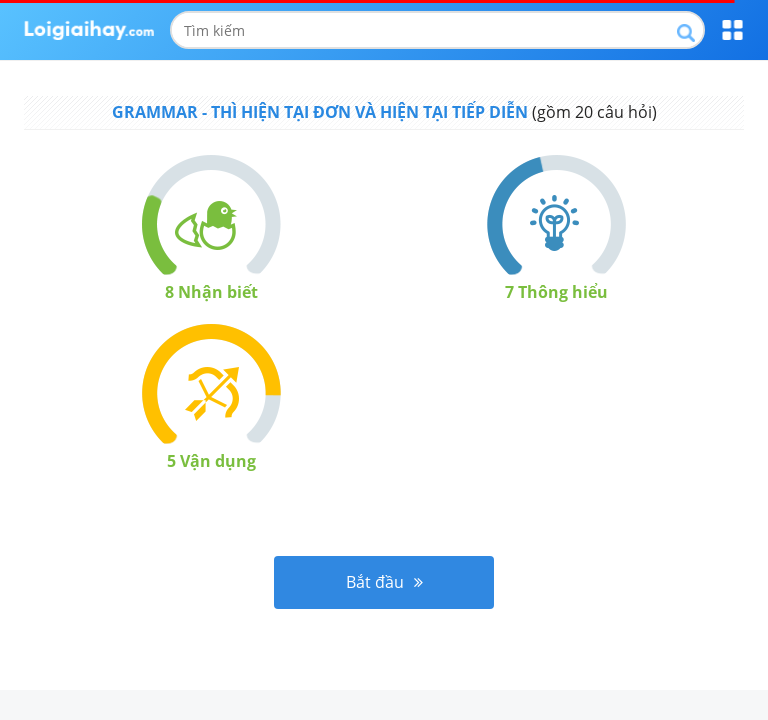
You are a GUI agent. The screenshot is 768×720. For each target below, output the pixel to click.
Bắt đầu (384, 582)
